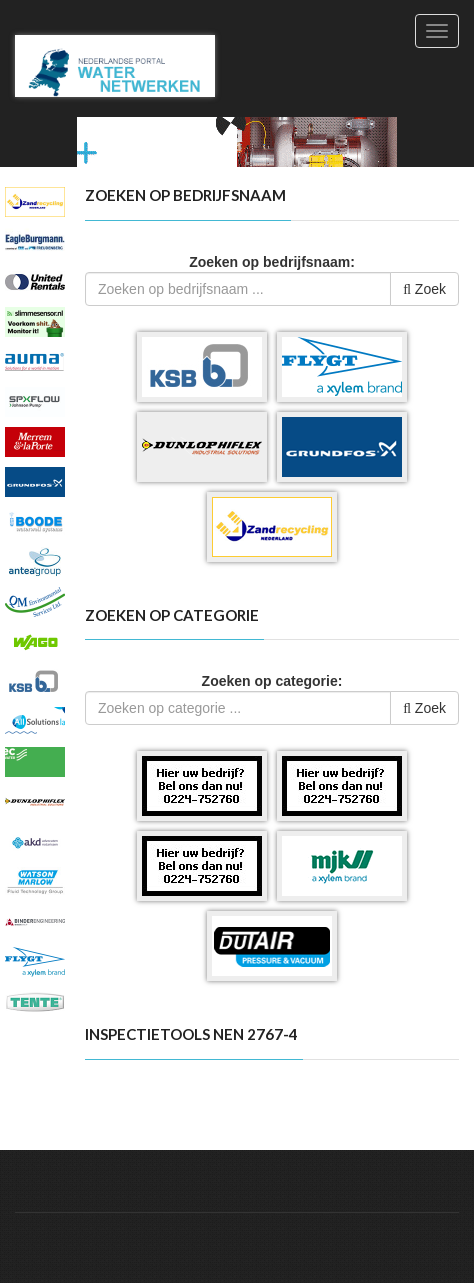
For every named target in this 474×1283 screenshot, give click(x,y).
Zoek (424, 289)
